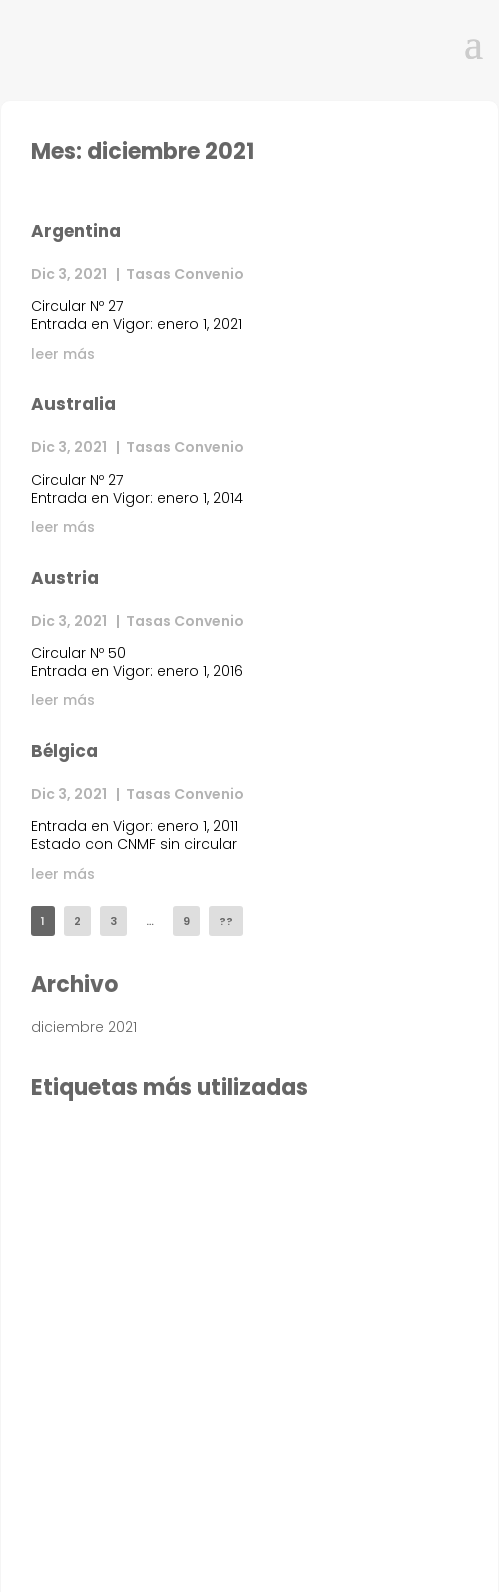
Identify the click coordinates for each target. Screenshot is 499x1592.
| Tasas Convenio (177, 274)
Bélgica (64, 751)
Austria (65, 578)
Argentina (76, 231)
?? (226, 921)
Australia (73, 404)
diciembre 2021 (84, 1027)
